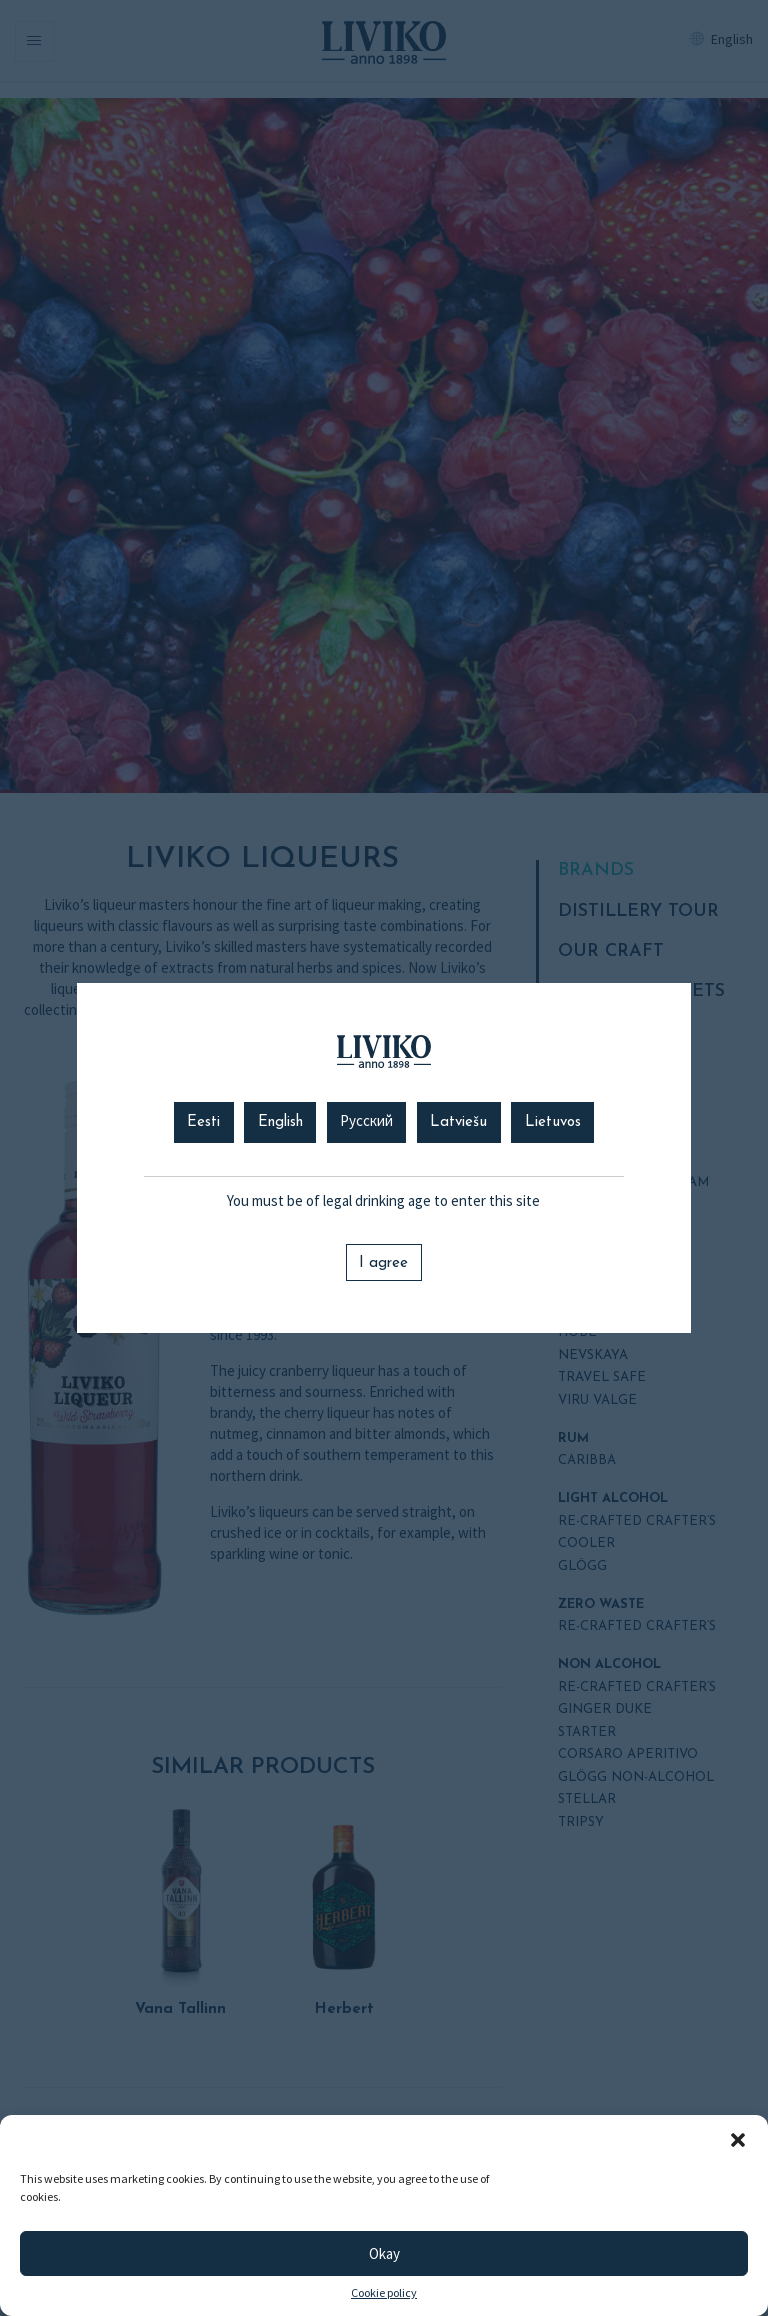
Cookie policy (384, 2293)
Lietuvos (553, 1122)
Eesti (203, 1122)
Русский (366, 1122)
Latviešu (458, 1122)
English (280, 1122)
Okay (384, 2253)
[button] (738, 2140)
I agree (383, 1263)
